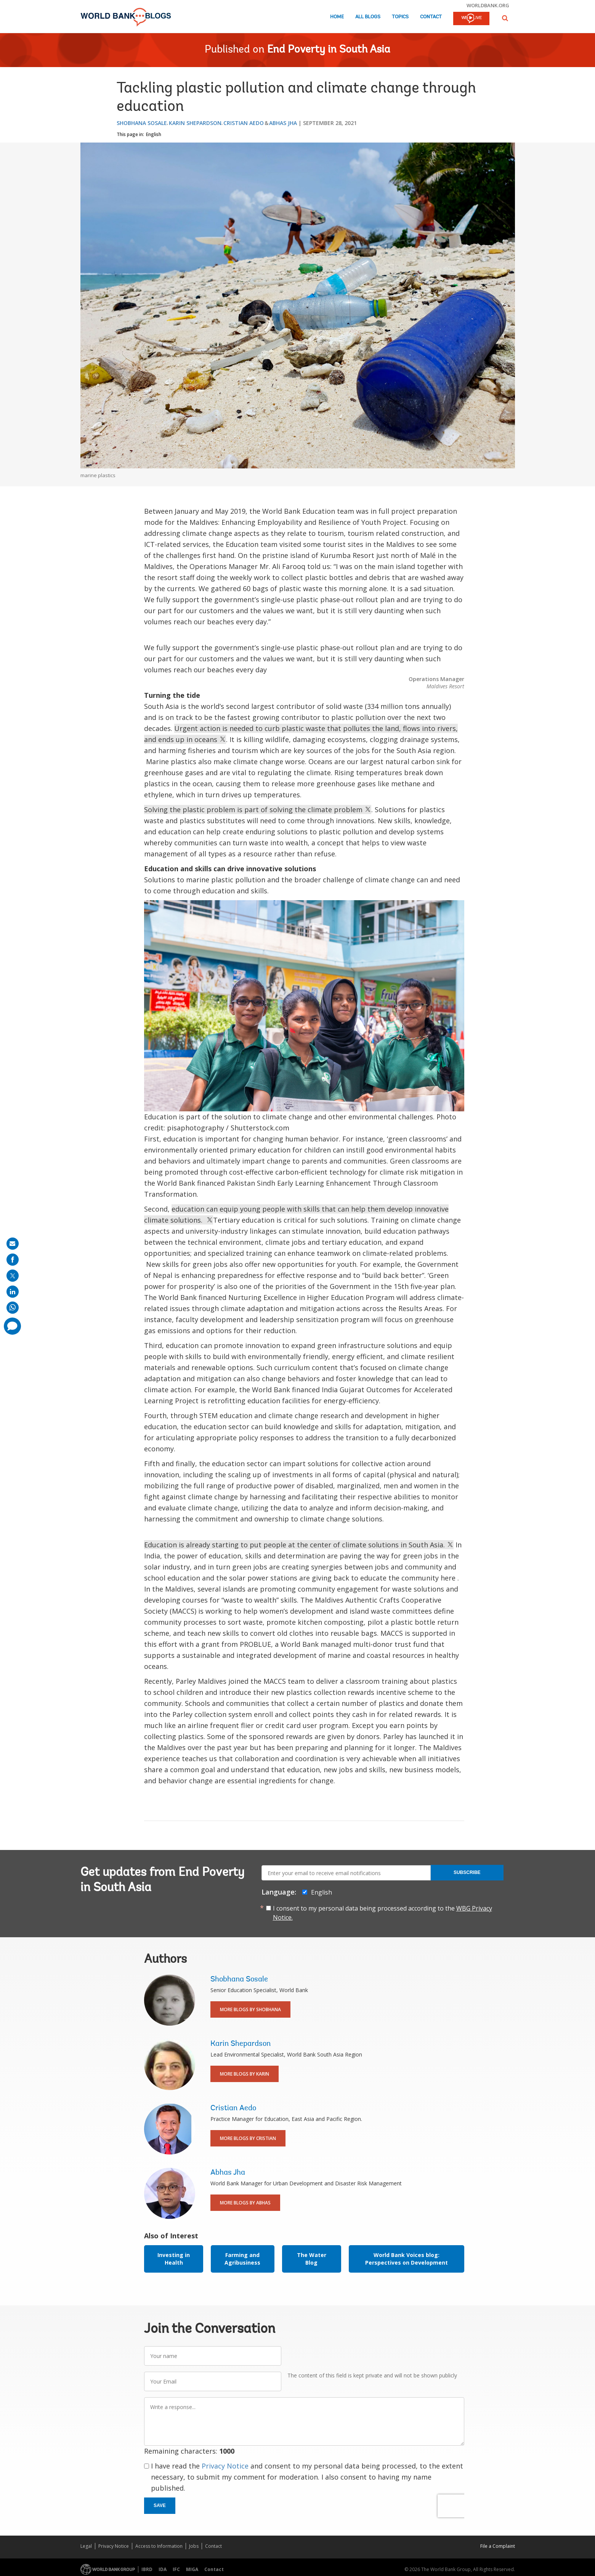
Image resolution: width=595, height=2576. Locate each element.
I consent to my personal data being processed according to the (382, 1913)
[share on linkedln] (12, 1292)
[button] (505, 18)
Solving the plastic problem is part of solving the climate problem (257, 809)
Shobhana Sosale (142, 123)
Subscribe (467, 1872)
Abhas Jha (283, 123)
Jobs (194, 2546)
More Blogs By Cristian (248, 2138)
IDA (163, 2569)
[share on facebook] (12, 1260)
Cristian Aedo (243, 123)
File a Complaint (497, 2546)
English (153, 134)
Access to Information (159, 2546)
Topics (400, 16)
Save (160, 2505)
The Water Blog (311, 2258)
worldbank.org (488, 5)
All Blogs (367, 16)
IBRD (146, 2569)
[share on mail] (12, 1244)
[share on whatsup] (12, 1308)
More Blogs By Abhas (245, 2202)
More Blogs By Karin (244, 2074)
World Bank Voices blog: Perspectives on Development (406, 2258)
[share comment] (12, 1326)
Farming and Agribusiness (242, 2258)
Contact (431, 16)
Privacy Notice (225, 2465)
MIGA (192, 2569)
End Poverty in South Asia (328, 50)
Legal (86, 2546)
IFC (176, 2569)
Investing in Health (173, 2258)
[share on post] (12, 1276)
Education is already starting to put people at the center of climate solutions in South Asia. (299, 1544)
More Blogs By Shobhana (250, 2009)
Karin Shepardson (195, 123)
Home (337, 16)
